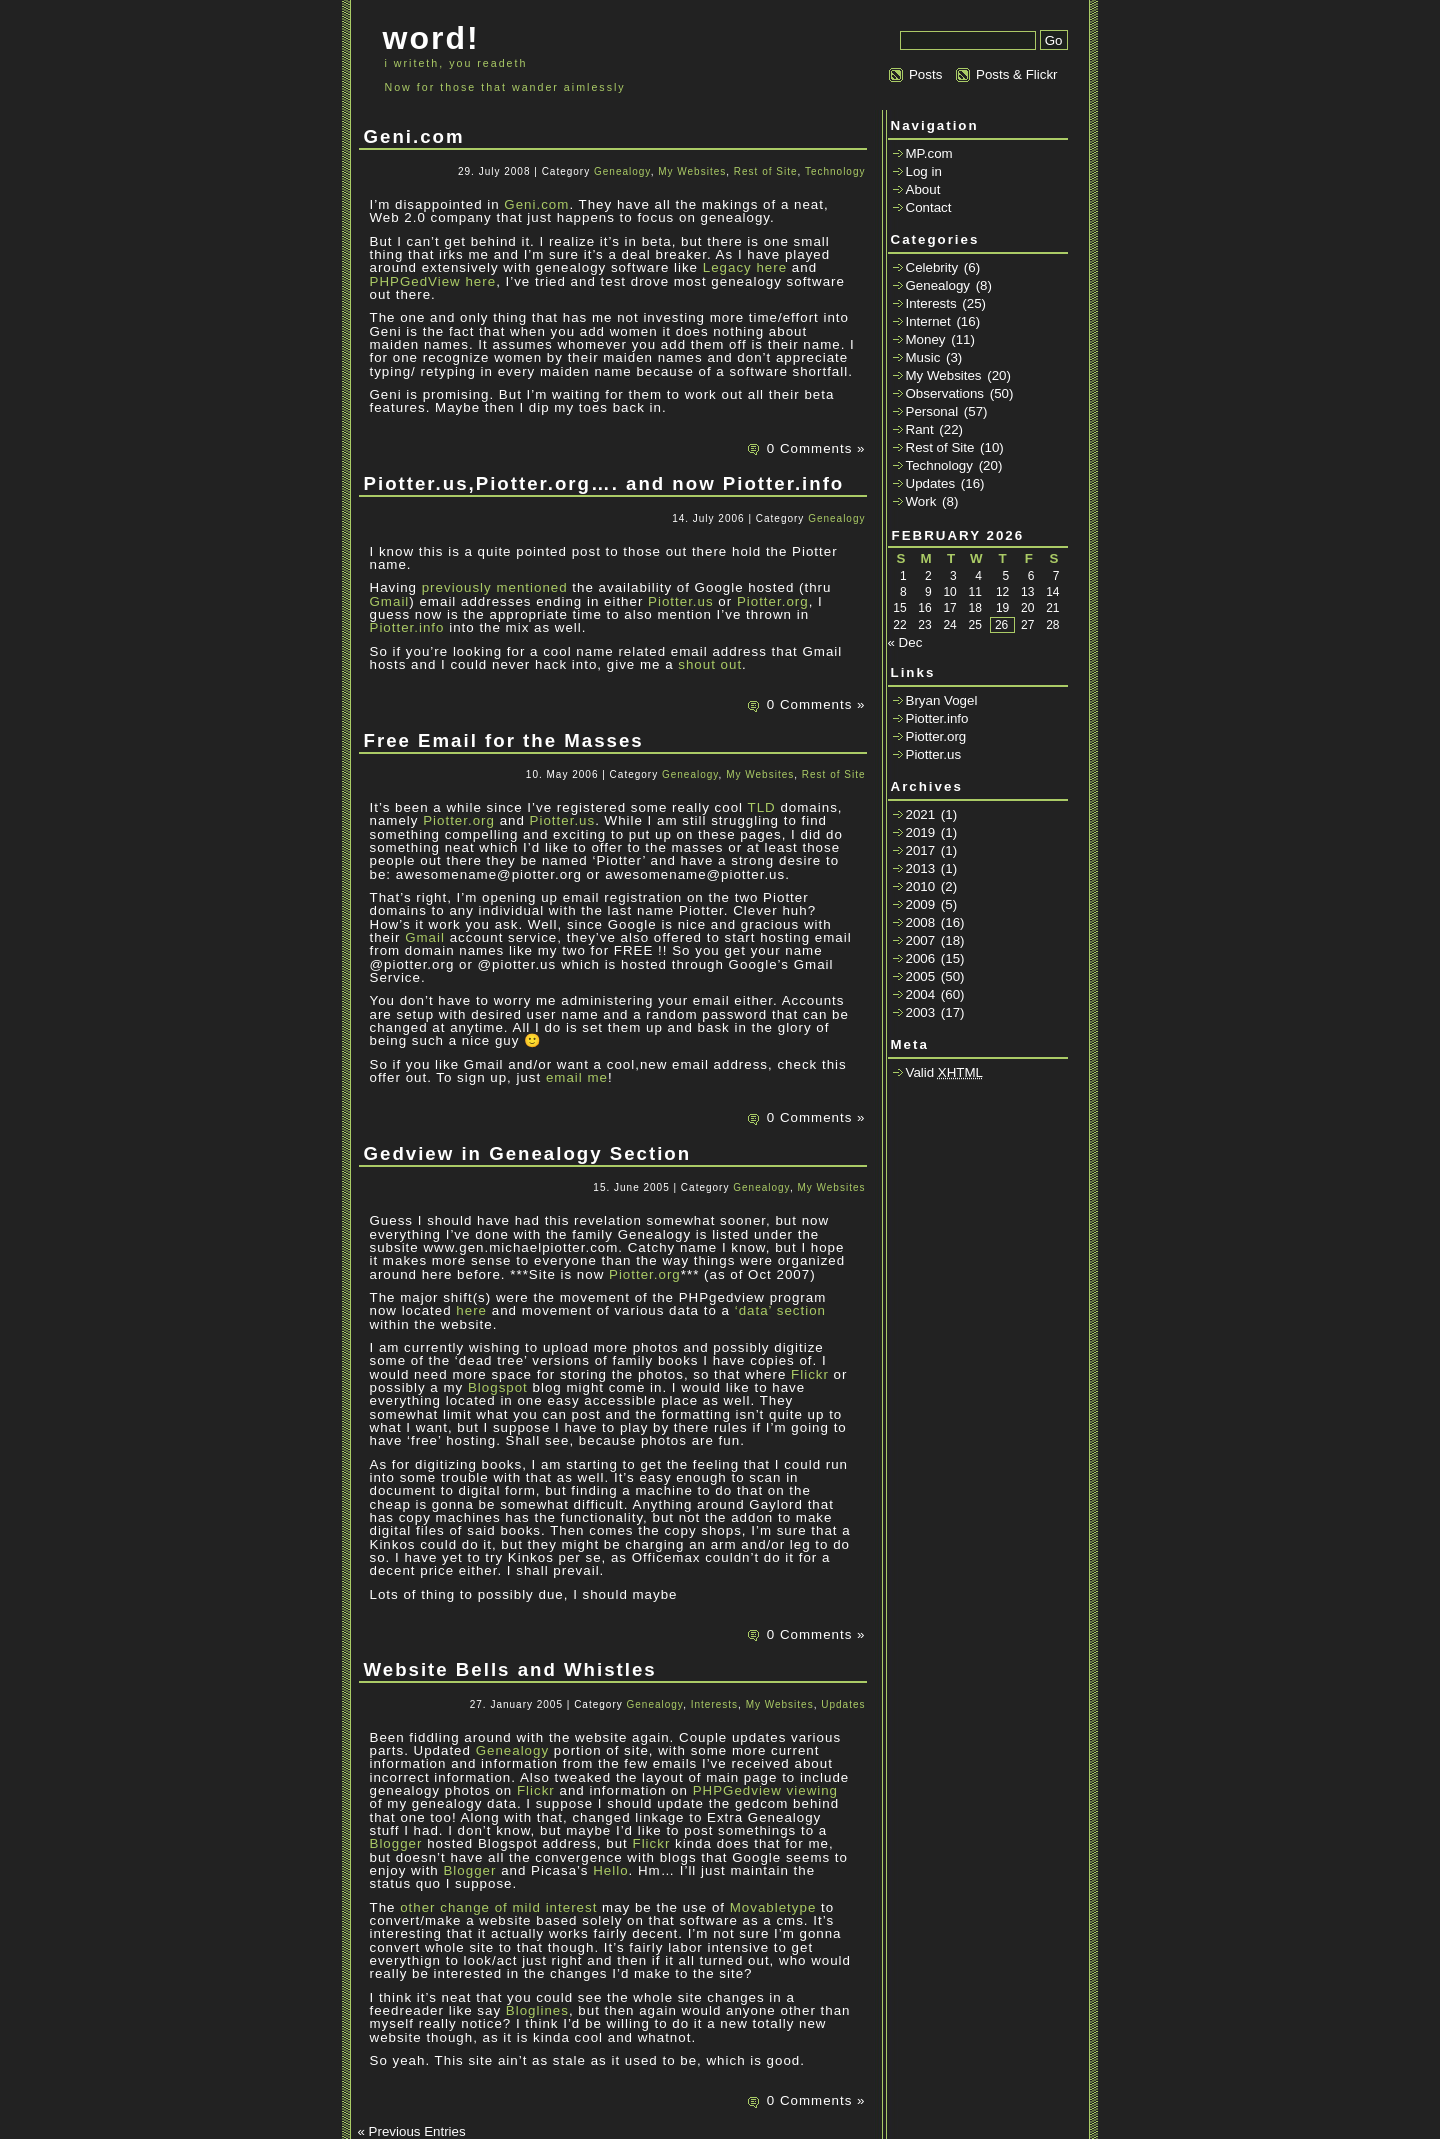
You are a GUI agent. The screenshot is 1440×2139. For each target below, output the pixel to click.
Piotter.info (407, 627)
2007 (921, 940)
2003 (921, 1012)
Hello (610, 1870)
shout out (710, 664)
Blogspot (498, 1387)
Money (926, 339)
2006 (921, 958)
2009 (921, 904)
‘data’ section (780, 1310)
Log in (924, 171)
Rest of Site (766, 171)
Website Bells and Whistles (510, 1669)
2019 (921, 832)
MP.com (929, 153)
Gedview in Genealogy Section (528, 1153)
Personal (932, 411)
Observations (945, 393)
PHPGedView (415, 281)
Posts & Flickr (1016, 74)
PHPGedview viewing (765, 1790)
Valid (945, 1072)
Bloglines (537, 2010)
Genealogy (622, 171)
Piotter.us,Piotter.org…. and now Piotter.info (604, 483)
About (923, 189)
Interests (714, 1704)
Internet (928, 321)
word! (431, 38)
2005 (921, 976)
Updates (843, 1704)
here (771, 267)
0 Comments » (816, 448)
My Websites (692, 171)
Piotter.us (681, 601)
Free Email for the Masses (504, 740)
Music (923, 357)
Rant (920, 429)
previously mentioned (495, 587)
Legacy (727, 267)
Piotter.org (773, 601)
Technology (835, 171)
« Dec (905, 642)
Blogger (396, 1843)
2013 (921, 868)
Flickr (810, 1374)
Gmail (390, 601)
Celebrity (932, 267)
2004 (921, 994)
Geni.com (414, 136)
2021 (921, 814)
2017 (921, 850)
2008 (921, 922)
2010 (921, 886)
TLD (762, 807)
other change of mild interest (498, 1907)
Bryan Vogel (942, 700)
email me (577, 1077)
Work (921, 501)
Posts (925, 74)
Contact (929, 207)
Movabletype (773, 1907)
